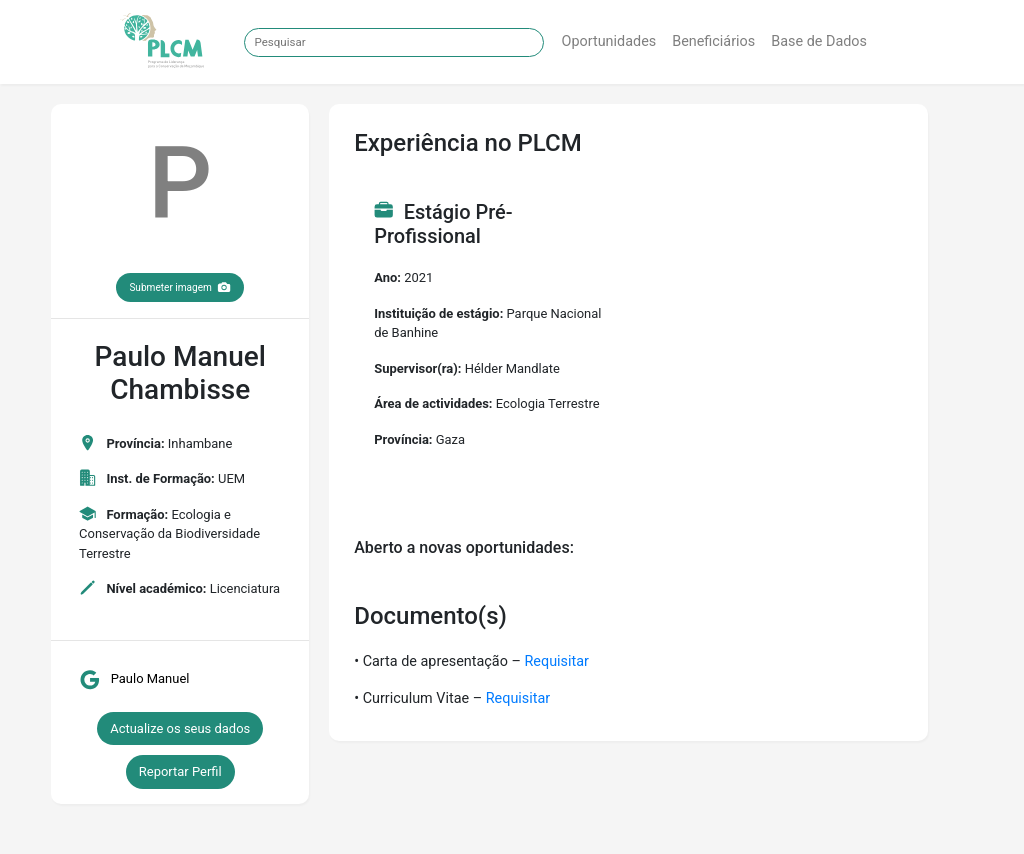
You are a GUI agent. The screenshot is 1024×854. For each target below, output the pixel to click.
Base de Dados (819, 41)
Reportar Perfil (180, 771)
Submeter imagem (180, 287)
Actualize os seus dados (180, 728)
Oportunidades (609, 41)
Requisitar (556, 661)
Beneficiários (713, 41)
